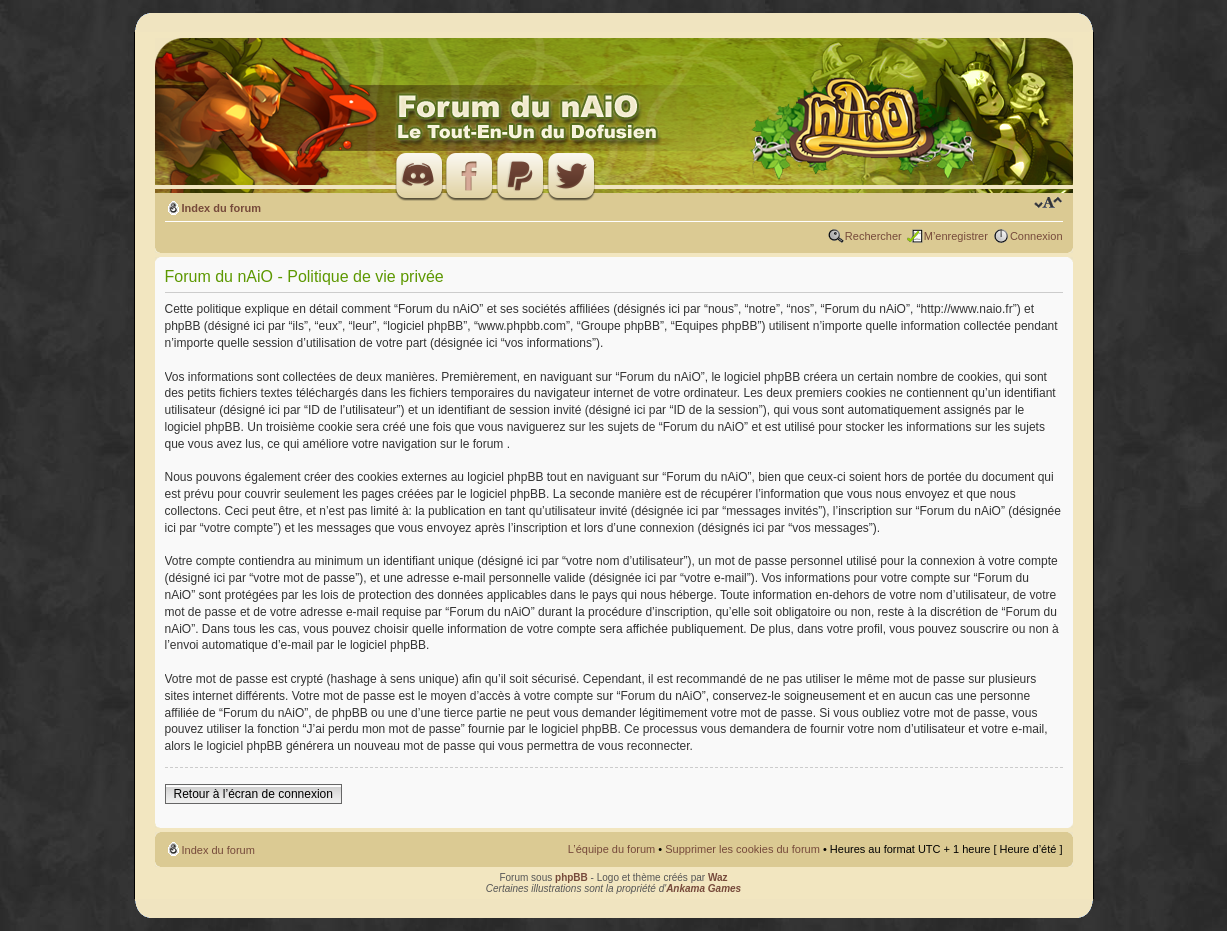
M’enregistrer (956, 236)
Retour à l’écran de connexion (253, 794)
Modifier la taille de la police (1048, 204)
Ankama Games (703, 888)
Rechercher (873, 236)
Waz (718, 877)
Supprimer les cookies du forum (742, 849)
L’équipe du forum (611, 849)
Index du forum (221, 208)
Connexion (1036, 236)
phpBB (571, 877)
